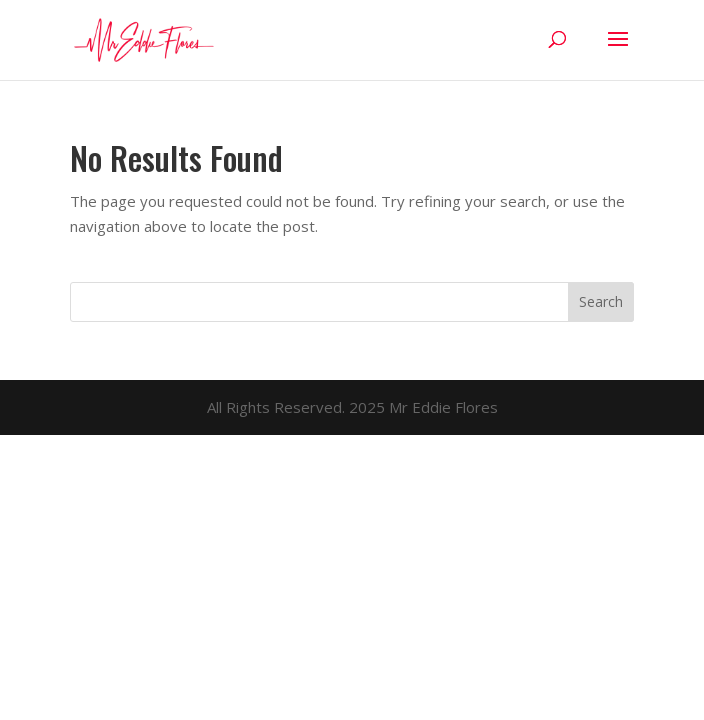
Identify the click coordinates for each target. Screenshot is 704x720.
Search (601, 301)
